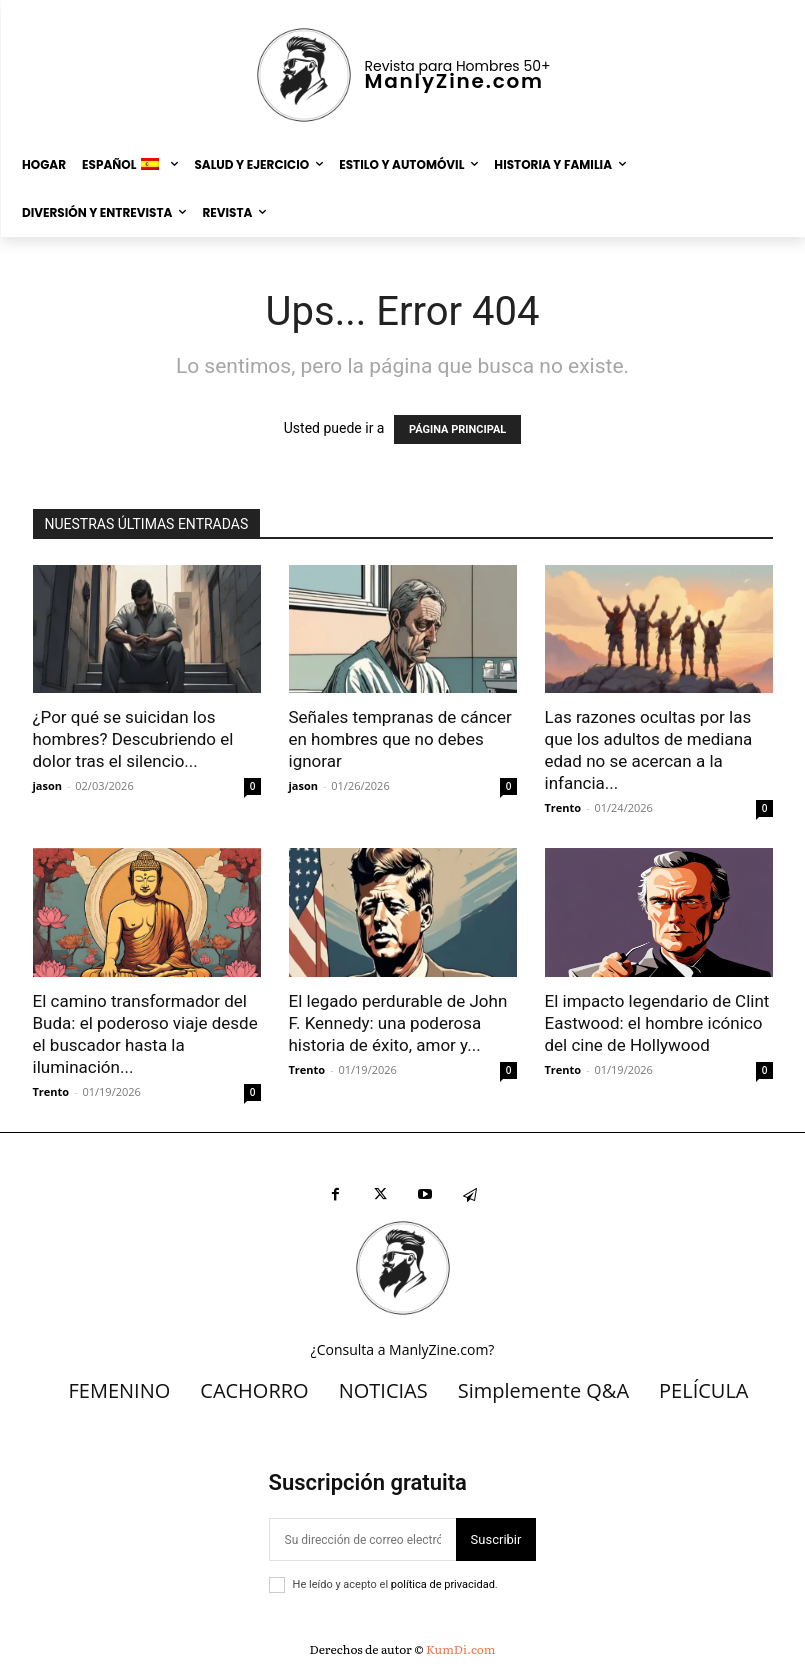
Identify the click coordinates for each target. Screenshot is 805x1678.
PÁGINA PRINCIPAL (457, 429)
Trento (563, 807)
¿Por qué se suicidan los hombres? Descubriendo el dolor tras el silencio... (133, 739)
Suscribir (496, 1539)
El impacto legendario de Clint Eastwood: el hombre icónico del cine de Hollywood (657, 1023)
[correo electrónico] (362, 1539)
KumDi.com (460, 1649)
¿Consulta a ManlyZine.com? (403, 1349)
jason (48, 785)
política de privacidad (443, 1584)
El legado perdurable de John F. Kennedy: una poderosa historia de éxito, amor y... (398, 1023)
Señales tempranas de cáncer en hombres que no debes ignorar (400, 739)
